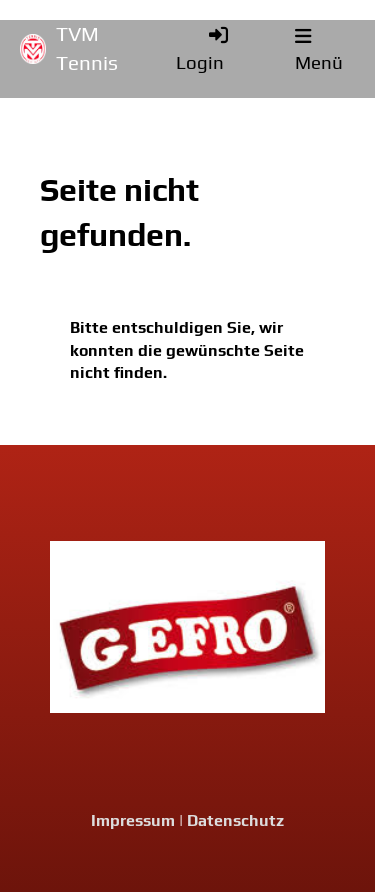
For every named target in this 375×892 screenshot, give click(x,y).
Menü (319, 50)
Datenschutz (235, 820)
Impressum (133, 820)
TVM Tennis (87, 48)
